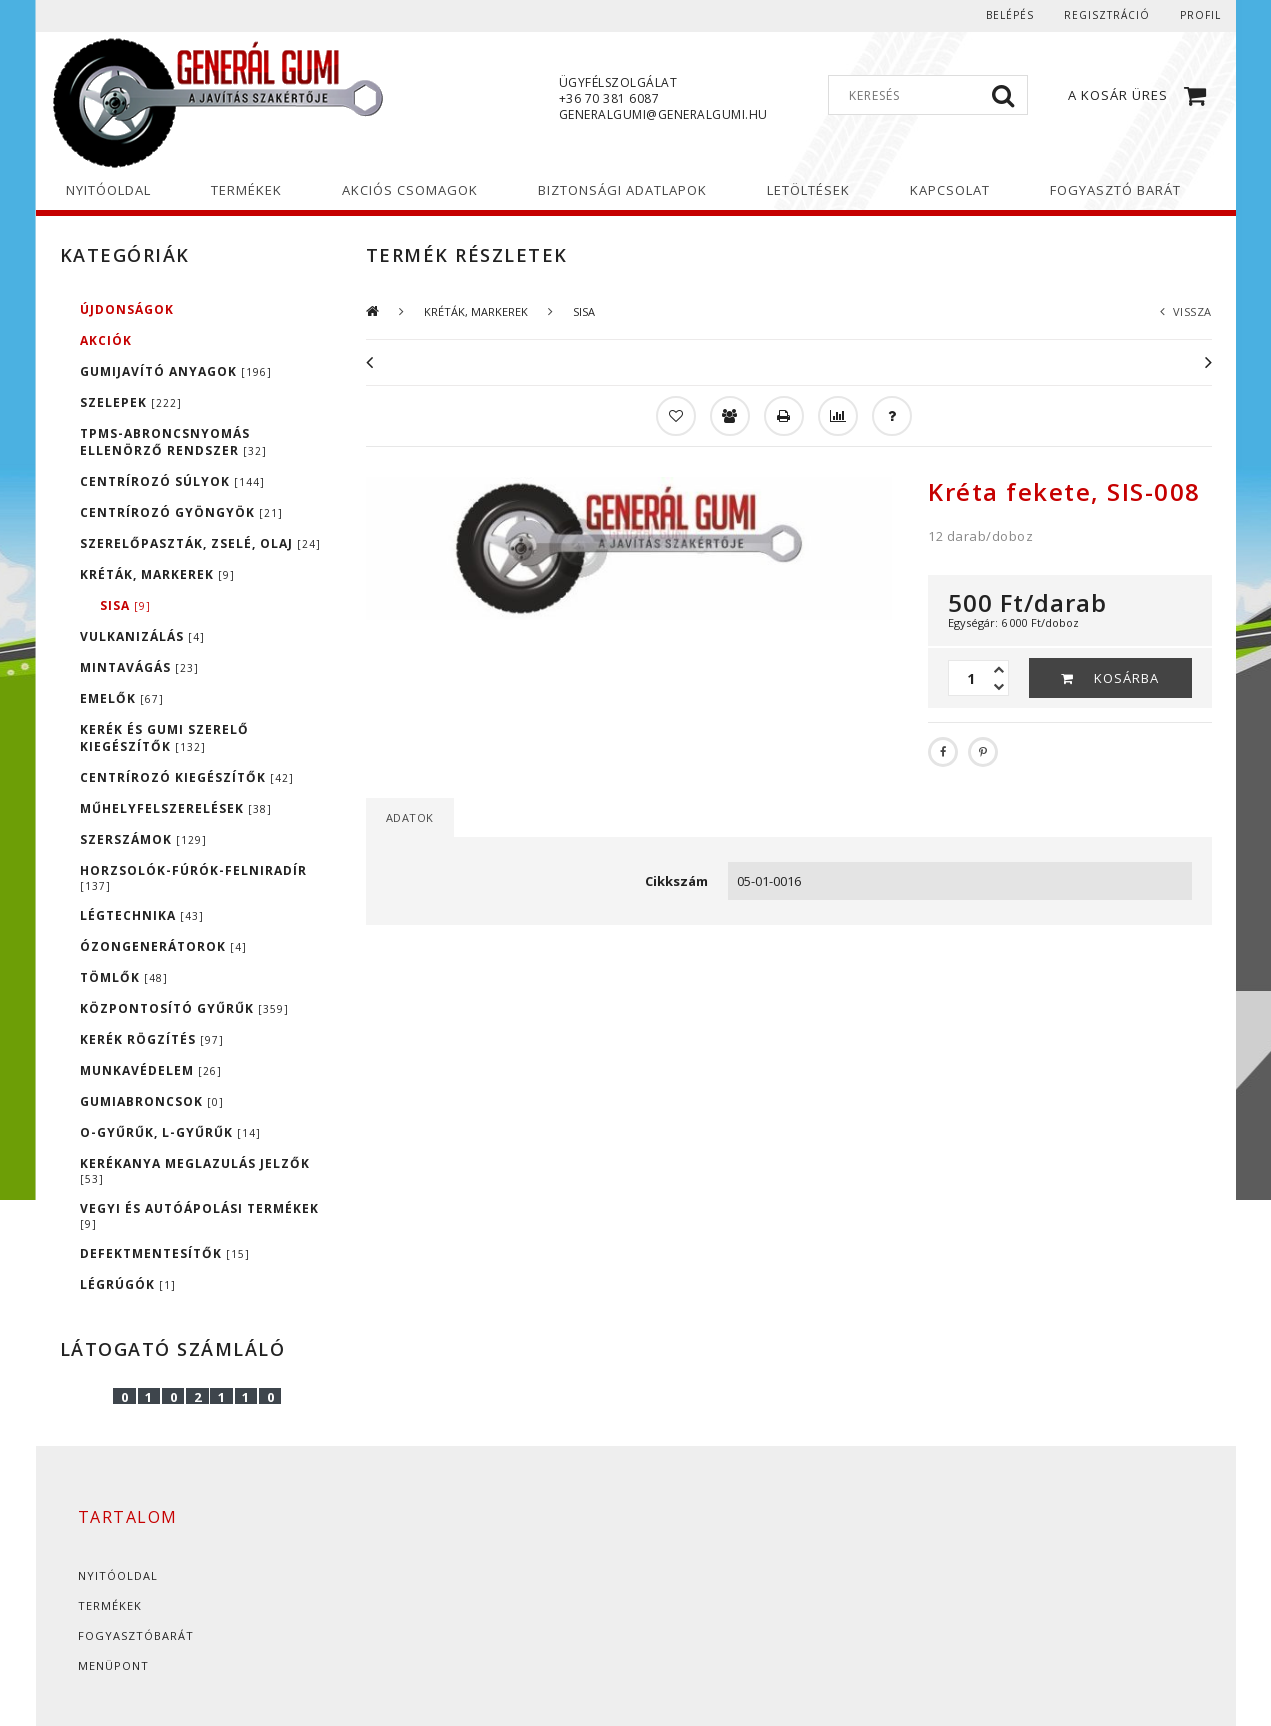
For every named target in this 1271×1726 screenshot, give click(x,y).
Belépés (1010, 15)
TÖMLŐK (124, 977)
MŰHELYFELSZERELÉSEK (176, 808)
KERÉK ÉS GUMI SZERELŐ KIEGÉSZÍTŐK (164, 738)
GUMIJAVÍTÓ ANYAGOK (176, 371)
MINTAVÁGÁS (139, 667)
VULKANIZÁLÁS (142, 636)
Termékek (110, 1605)
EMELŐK (122, 698)
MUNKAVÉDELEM (151, 1070)
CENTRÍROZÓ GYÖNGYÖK (181, 512)
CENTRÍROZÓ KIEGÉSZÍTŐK (187, 777)
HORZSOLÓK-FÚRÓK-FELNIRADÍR (193, 877)
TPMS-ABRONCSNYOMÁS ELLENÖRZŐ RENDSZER (173, 442)
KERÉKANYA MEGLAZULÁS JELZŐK (195, 1170)
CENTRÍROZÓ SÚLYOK (172, 481)
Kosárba (1126, 678)
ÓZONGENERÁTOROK (163, 946)
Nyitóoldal (118, 1575)
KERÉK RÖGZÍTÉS (152, 1039)
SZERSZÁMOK (143, 839)
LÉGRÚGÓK (128, 1284)
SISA (125, 605)
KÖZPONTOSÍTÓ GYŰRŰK (184, 1008)
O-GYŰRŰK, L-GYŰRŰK (170, 1132)
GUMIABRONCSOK (152, 1101)
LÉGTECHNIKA (142, 915)
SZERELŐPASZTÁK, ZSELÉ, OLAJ (200, 543)
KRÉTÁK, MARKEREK (157, 574)
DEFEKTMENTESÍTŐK (165, 1253)
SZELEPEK (131, 402)
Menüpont (113, 1665)
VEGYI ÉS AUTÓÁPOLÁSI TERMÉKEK (199, 1215)
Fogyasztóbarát (136, 1635)
